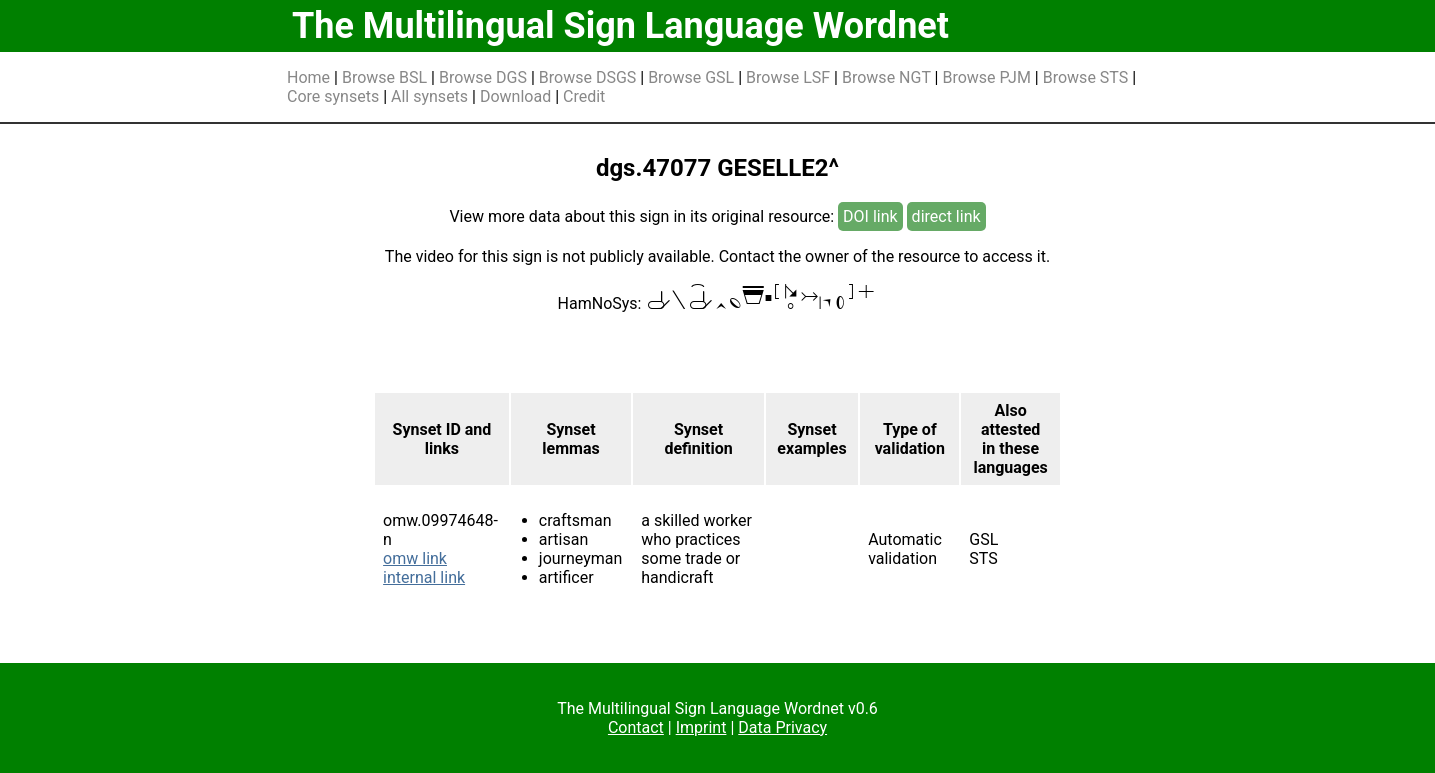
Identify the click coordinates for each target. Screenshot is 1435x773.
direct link (946, 216)
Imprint (701, 727)
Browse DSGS (588, 77)
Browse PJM (986, 77)
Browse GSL (691, 77)
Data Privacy (782, 727)
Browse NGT (886, 77)
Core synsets (333, 96)
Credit (584, 96)
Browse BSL (384, 77)
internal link (424, 577)
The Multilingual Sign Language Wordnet (620, 26)
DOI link (870, 216)
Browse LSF (788, 77)
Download (515, 96)
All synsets (429, 96)
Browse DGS (483, 77)
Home (308, 77)
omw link (415, 558)
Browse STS (1086, 77)
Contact (636, 727)
